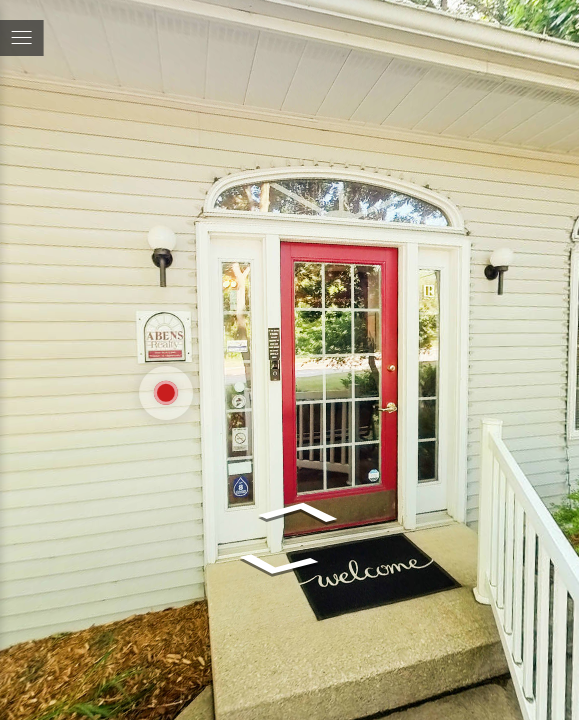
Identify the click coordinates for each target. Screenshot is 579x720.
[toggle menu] (22, 38)
